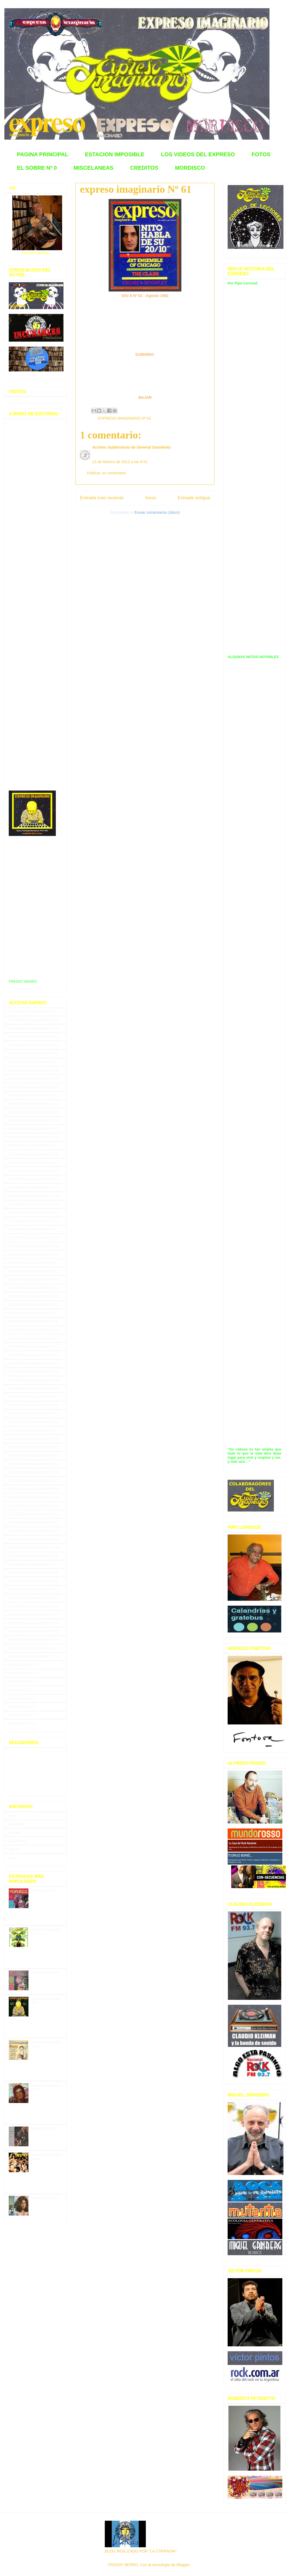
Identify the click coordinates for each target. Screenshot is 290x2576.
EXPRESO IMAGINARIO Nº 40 (33, 1338)
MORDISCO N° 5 (45, 2198)
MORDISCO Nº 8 (22, 1723)
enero (13, 1816)
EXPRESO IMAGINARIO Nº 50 (33, 1422)
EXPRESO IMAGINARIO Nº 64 (33, 1539)
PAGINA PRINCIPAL (42, 154)
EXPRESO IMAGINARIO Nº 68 (33, 1573)
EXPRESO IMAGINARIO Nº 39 (33, 1330)
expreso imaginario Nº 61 (136, 189)
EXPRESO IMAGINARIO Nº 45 (33, 1380)
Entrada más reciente (102, 497)
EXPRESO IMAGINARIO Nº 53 (33, 1447)
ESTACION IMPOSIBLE (114, 154)
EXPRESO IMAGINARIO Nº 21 (33, 1179)
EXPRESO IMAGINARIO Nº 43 (33, 1363)
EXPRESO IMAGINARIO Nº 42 (33, 1355)
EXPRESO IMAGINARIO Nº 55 (33, 1464)
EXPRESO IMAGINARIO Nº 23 (33, 1196)
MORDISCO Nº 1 (22, 1665)
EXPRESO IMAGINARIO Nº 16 (33, 1137)
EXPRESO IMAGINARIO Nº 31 (33, 1263)
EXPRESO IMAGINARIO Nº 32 (33, 1271)
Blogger (182, 2565)
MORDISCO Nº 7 (22, 1715)
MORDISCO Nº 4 (22, 1690)
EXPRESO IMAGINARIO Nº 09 (33, 1079)
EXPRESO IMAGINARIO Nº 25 (33, 1213)
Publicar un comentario (106, 473)
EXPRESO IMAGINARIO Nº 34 (33, 1288)
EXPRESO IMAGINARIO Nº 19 (33, 1162)
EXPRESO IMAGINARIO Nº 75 (33, 1631)
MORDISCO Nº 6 (22, 1707)
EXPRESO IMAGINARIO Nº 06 (33, 1053)
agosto (14, 1849)
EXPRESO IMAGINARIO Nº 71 (33, 1598)
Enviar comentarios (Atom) (157, 512)
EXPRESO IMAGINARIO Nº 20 (33, 1171)
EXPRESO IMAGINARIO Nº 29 (33, 1246)
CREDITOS (144, 168)
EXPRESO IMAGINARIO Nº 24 (33, 1204)
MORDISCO (190, 168)
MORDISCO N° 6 (45, 1973)
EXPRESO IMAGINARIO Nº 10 (33, 1087)
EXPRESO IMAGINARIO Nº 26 (33, 1221)
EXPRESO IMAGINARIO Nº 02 (33, 1020)
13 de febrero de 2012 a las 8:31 (119, 462)
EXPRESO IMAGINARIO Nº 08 (33, 1070)
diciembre (16, 1824)
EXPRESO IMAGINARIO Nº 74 (33, 1623)
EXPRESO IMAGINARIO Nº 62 (33, 1523)
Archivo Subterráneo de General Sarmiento (131, 447)
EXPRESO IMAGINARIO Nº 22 (33, 1187)
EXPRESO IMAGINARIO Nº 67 (33, 1564)
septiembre (17, 1841)
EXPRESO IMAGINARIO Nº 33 (33, 1279)
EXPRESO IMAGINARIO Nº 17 (33, 1146)
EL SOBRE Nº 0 (37, 168)
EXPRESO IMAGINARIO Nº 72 (33, 1606)
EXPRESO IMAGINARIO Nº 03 (33, 1028)
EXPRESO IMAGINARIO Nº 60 (33, 1506)
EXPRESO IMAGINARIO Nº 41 (33, 1347)
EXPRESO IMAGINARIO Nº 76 (33, 1640)
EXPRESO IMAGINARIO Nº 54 (33, 1455)
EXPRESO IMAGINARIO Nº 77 (33, 1648)
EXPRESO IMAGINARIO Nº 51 (33, 1430)
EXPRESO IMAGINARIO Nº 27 (33, 1229)
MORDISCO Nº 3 (22, 1682)
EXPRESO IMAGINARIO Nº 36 (33, 1305)
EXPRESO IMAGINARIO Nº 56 (33, 1472)
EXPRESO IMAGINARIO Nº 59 (33, 1497)
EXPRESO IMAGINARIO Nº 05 (33, 1045)
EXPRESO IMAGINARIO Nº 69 (33, 1581)
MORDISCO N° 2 (45, 2129)
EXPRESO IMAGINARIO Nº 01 (33, 1011)
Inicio (150, 497)
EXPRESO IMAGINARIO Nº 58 (33, 1489)
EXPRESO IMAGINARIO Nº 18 (33, 1154)
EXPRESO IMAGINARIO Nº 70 (33, 1589)
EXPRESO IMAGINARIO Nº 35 (33, 1296)
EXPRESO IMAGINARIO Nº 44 (33, 1372)
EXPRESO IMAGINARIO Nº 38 (33, 1321)
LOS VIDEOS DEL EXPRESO (198, 154)
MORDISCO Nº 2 (22, 1673)
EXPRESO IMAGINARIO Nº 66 (33, 1556)
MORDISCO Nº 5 (22, 1698)
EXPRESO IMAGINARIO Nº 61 (124, 418)
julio (12, 1858)
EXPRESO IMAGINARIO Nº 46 (33, 1388)
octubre (15, 1832)
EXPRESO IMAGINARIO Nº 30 (33, 1255)
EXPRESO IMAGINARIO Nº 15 (33, 1129)
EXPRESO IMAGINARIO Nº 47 (33, 1397)
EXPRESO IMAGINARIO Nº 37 (33, 1313)
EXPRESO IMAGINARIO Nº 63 (33, 1531)
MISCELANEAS (94, 168)
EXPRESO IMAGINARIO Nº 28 (33, 1238)
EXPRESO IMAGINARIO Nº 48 (33, 1405)
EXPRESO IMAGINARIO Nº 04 (33, 1037)
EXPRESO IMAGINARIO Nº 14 (33, 1120)
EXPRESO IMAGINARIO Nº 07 (33, 1062)
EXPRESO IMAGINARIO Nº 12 (33, 1104)
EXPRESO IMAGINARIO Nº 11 (33, 1095)
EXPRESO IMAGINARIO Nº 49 (33, 1414)
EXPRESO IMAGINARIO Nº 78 (33, 1656)
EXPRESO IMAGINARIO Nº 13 (33, 1112)
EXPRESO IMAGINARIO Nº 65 (33, 1547)
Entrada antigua (194, 497)
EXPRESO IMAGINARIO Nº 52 (33, 1439)
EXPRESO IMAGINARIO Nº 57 (33, 1481)
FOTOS (261, 154)
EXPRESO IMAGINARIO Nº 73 (33, 1614)
